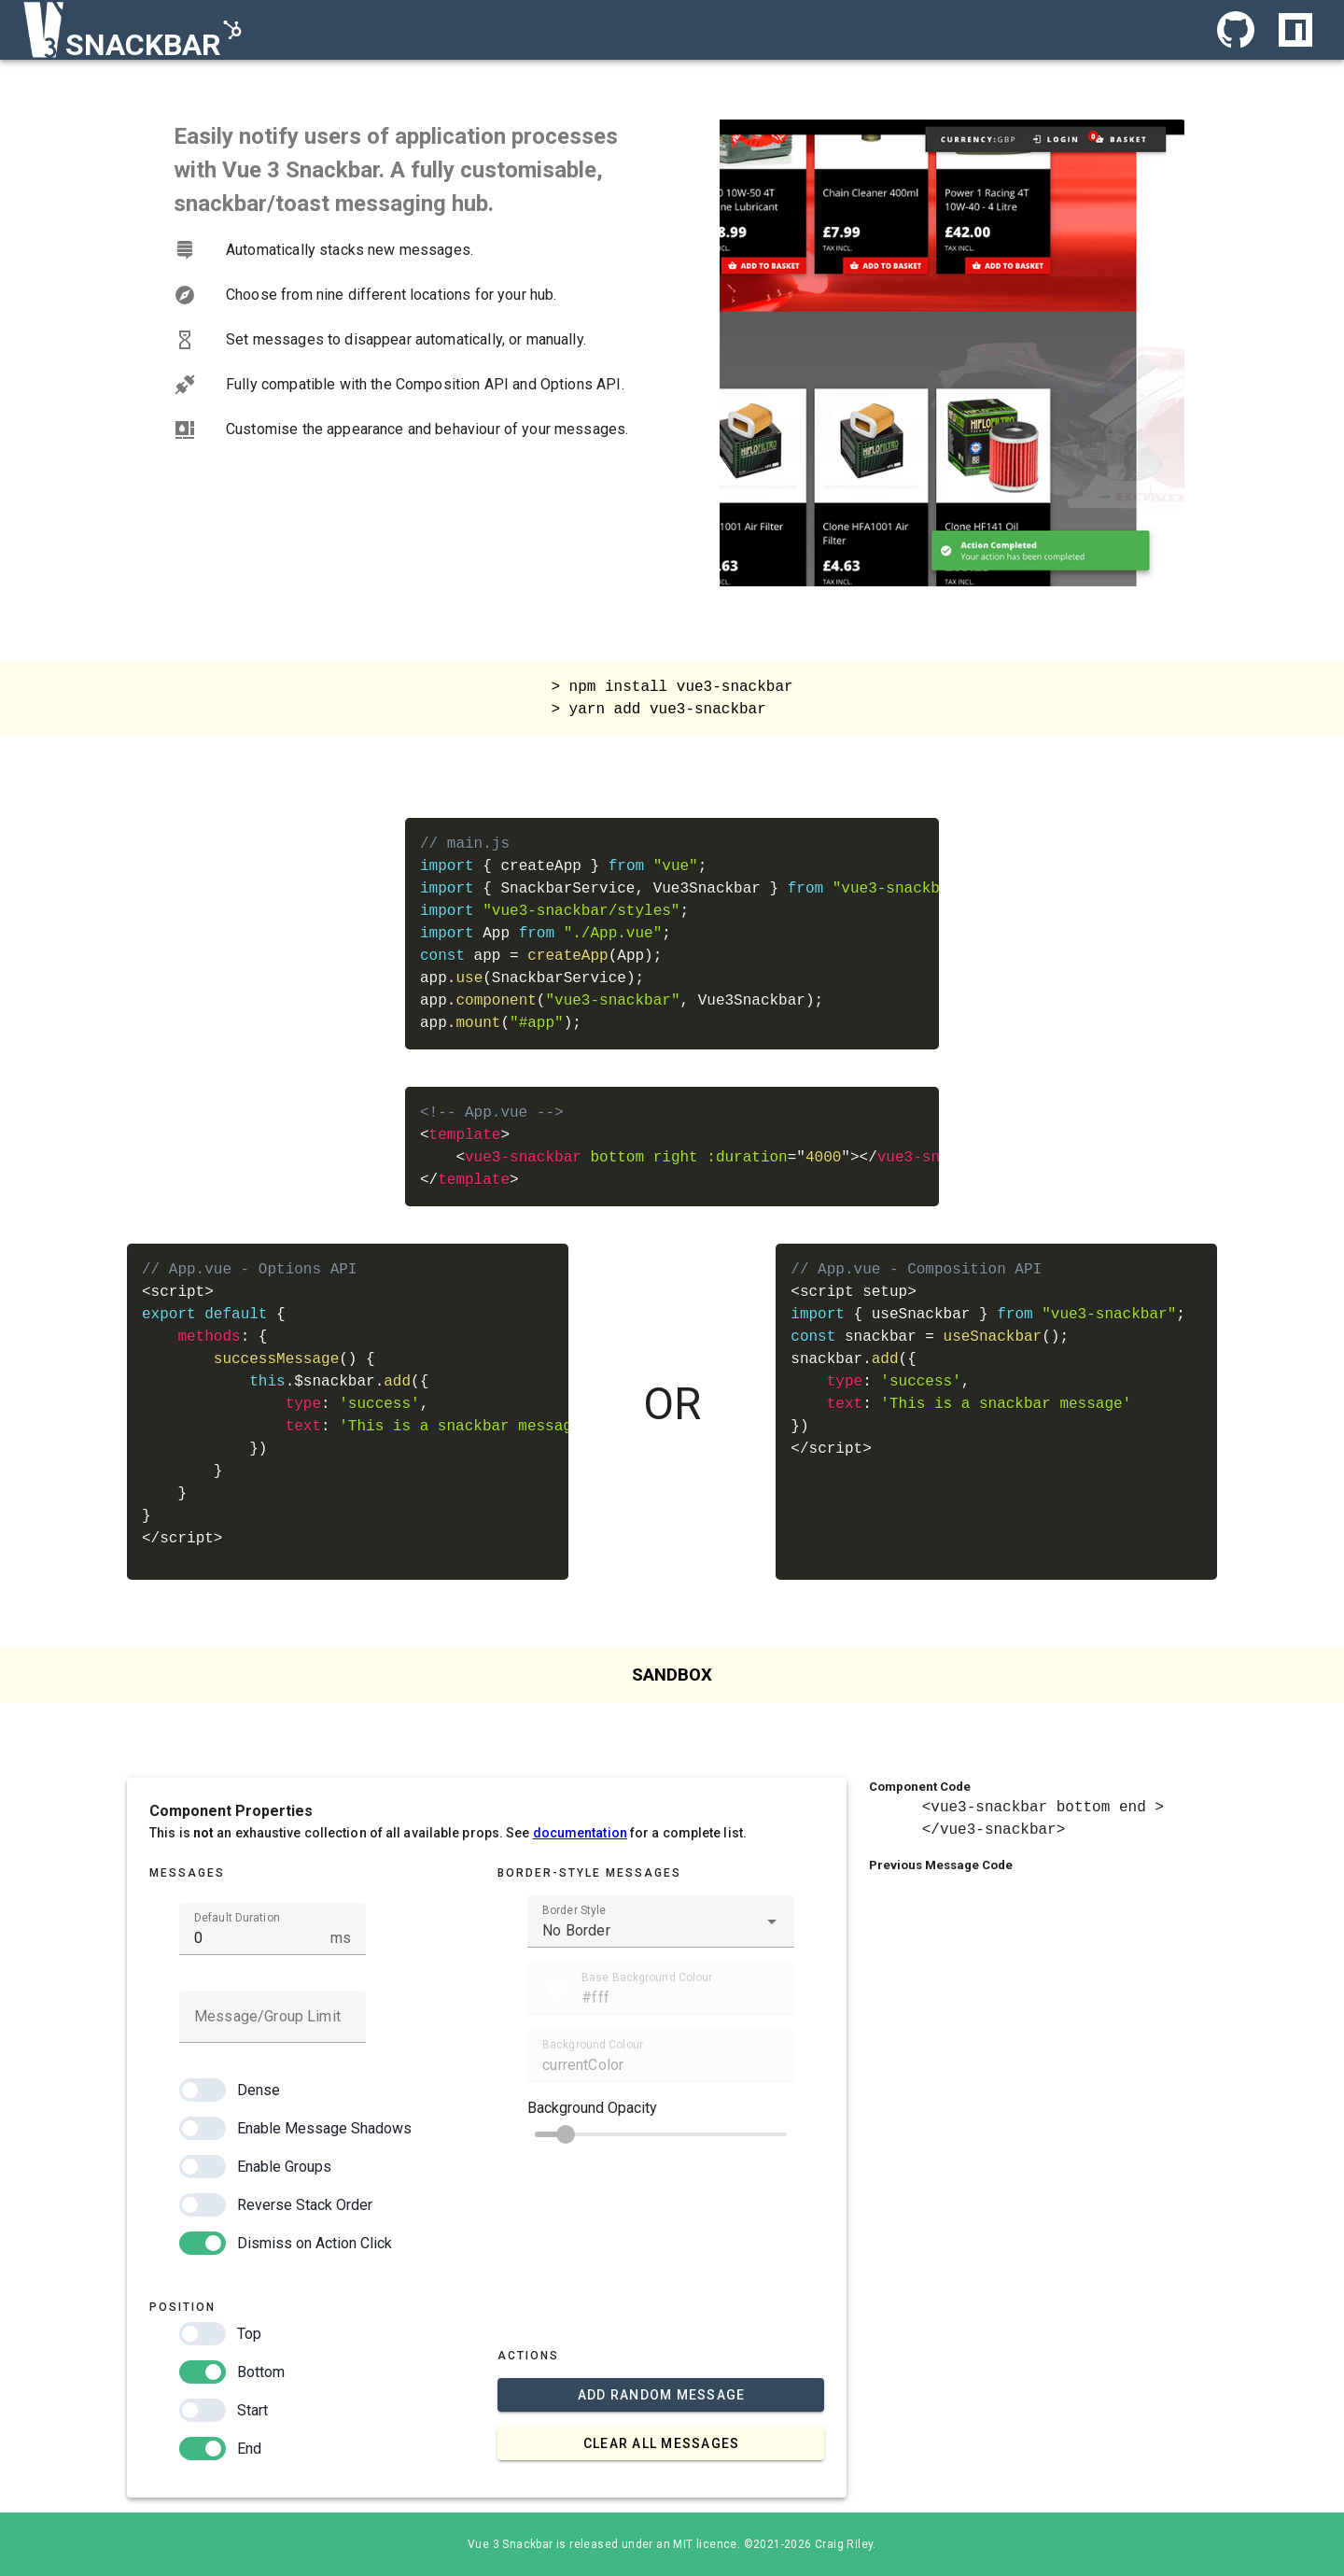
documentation (580, 1832)
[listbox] (410, 339)
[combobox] (660, 1921)
